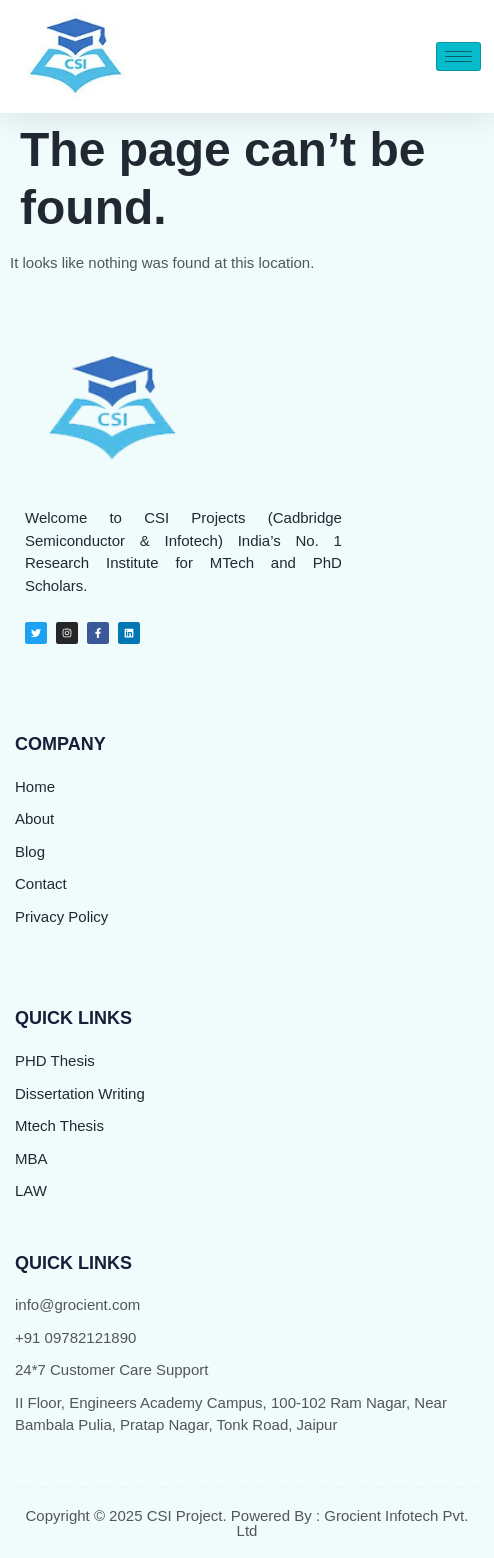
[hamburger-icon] (458, 56)
